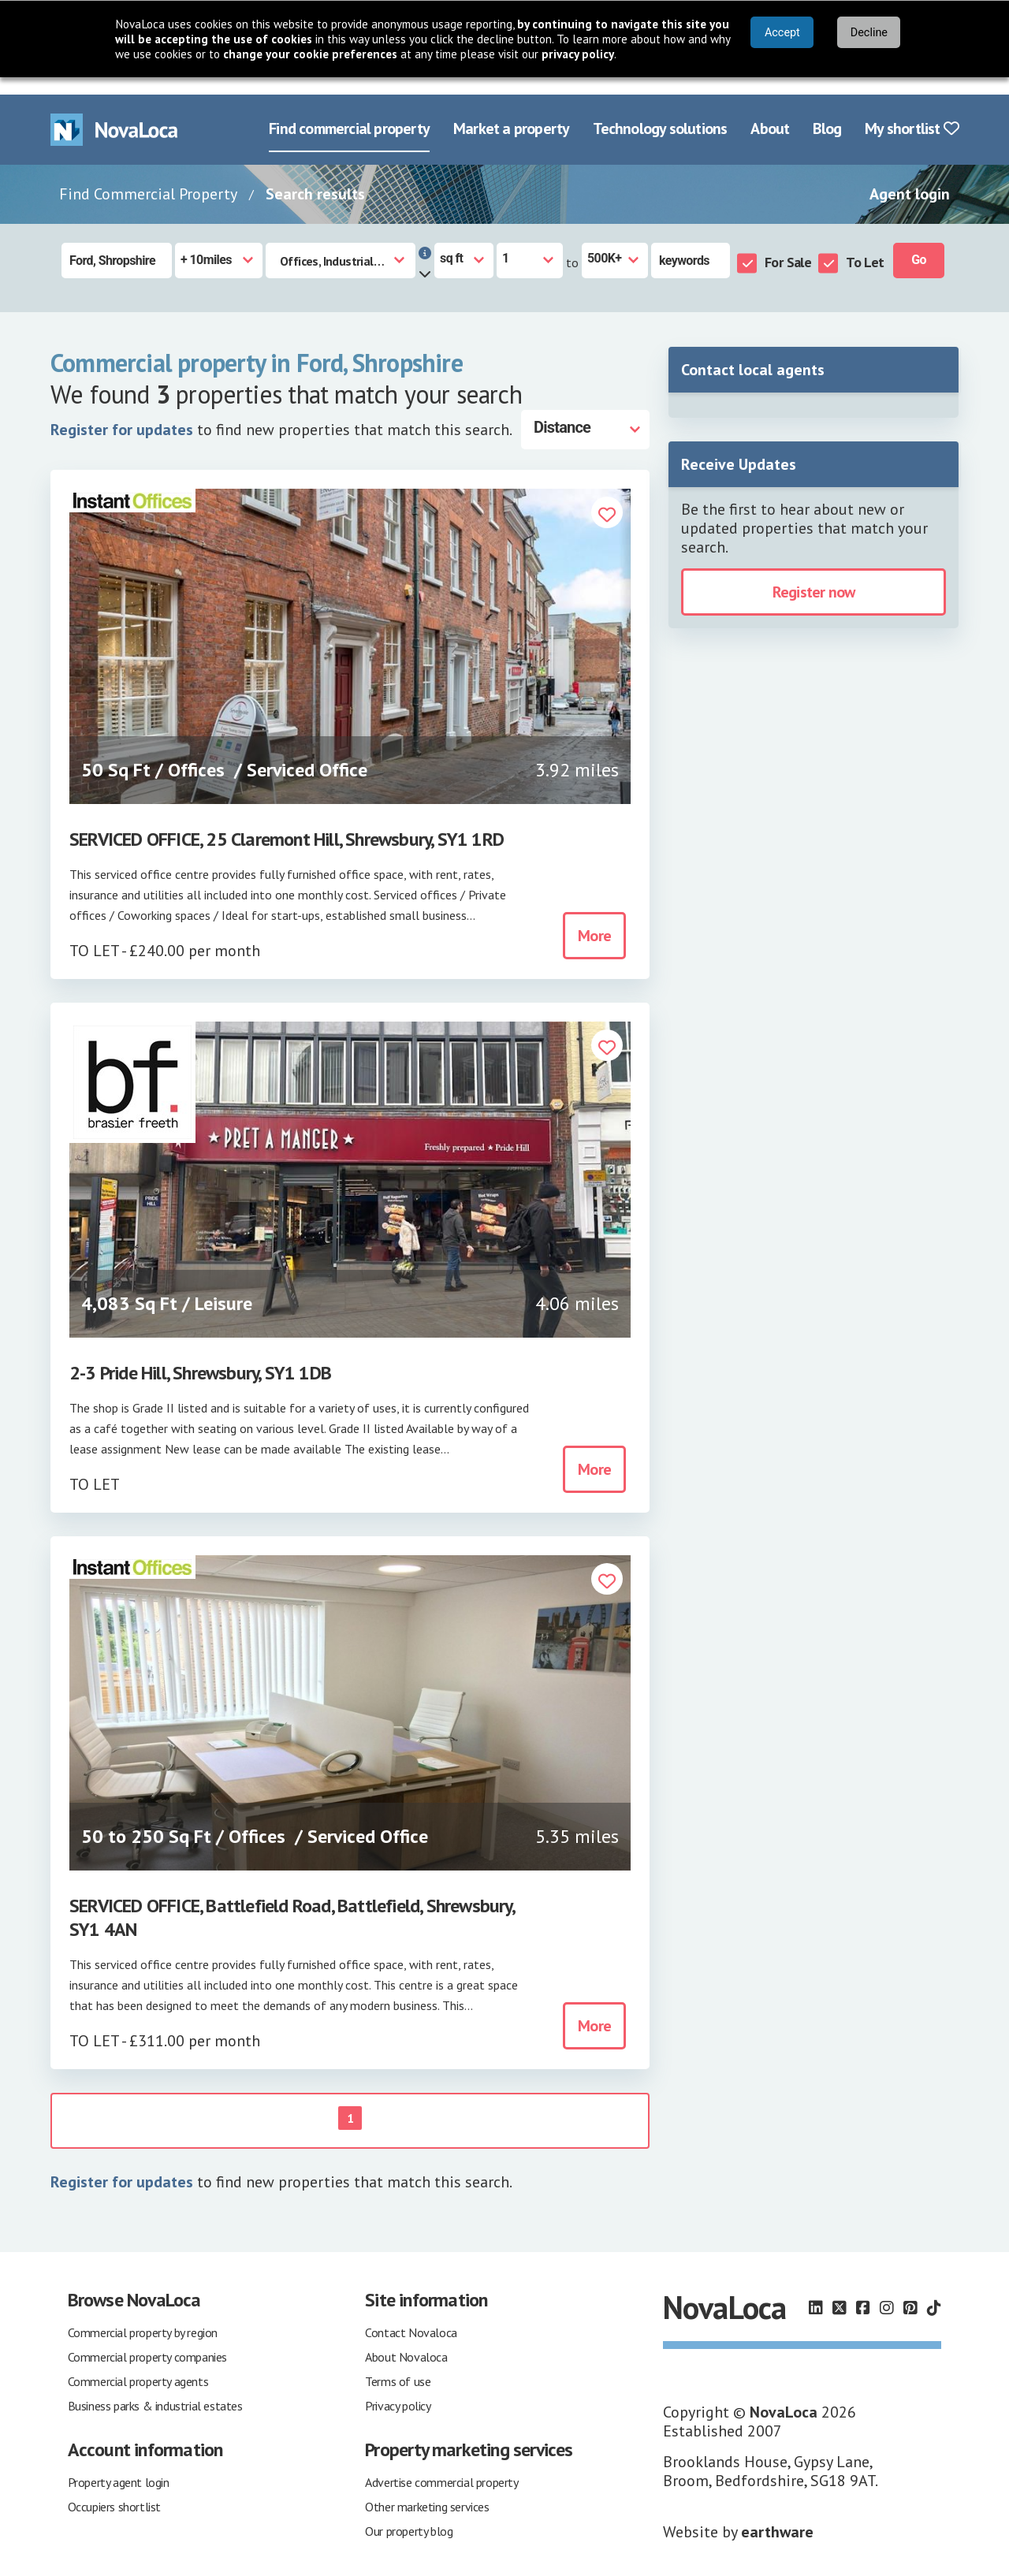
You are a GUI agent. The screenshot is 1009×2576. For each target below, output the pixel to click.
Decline (869, 32)
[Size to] (615, 243)
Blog (827, 112)
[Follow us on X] (839, 2290)
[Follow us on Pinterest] (910, 2290)
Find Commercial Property (148, 176)
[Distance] (585, 412)
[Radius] (218, 243)
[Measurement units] (463, 243)
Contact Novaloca (411, 2316)
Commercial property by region (143, 2316)
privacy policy (578, 54)
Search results (315, 176)
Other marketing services (427, 2490)
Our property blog (408, 2514)
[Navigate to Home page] (114, 112)
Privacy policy (397, 2389)
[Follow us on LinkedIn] (816, 2290)
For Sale (788, 245)
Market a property (511, 112)
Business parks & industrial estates (155, 2389)
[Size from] (530, 243)
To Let (865, 245)
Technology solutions (660, 112)
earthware (777, 2515)
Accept (782, 32)
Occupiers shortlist (114, 2490)
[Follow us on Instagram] (887, 2290)
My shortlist (912, 112)
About (769, 112)
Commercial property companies (147, 2340)
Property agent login (118, 2466)
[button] (607, 497)
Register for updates (121, 412)
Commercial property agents (138, 2365)
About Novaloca (406, 2340)
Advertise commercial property (441, 2466)
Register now (813, 574)
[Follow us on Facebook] (863, 2290)
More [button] (594, 919)
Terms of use (397, 2365)
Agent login (909, 176)
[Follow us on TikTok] (934, 2290)
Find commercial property (349, 112)
